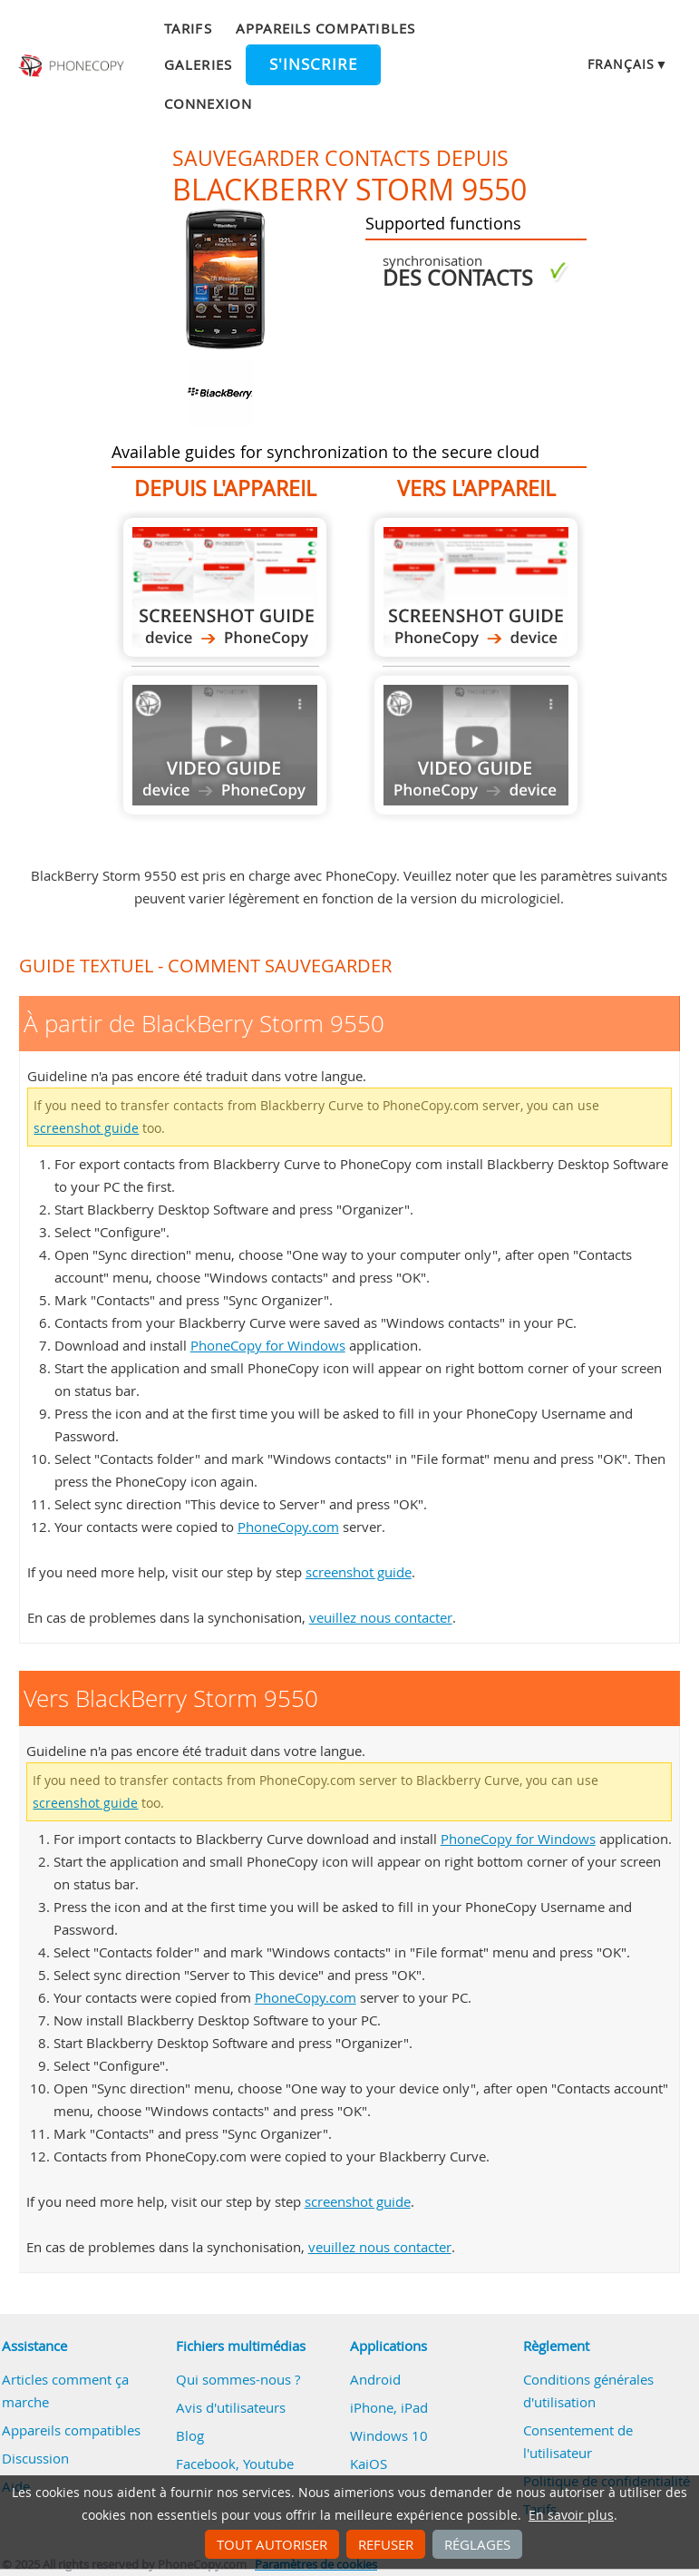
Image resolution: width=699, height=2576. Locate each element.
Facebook (206, 2463)
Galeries (197, 64)
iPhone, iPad (389, 2407)
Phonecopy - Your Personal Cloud (72, 66)
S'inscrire (313, 64)
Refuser (385, 2544)
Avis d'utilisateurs (231, 2407)
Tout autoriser (272, 2544)
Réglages (477, 2544)
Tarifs (187, 28)
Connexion (207, 103)
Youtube (268, 2463)
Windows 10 (389, 2435)
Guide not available (224, 745)
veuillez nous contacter (380, 1617)
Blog (190, 2435)
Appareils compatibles (325, 28)
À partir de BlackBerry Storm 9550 (224, 587)
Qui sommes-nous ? (238, 2379)
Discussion (35, 2458)
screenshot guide (86, 1128)
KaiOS (368, 2463)
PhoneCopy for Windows (267, 1345)
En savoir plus (571, 2515)
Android (375, 2379)
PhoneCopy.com (288, 1526)
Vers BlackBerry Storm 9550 (476, 587)
